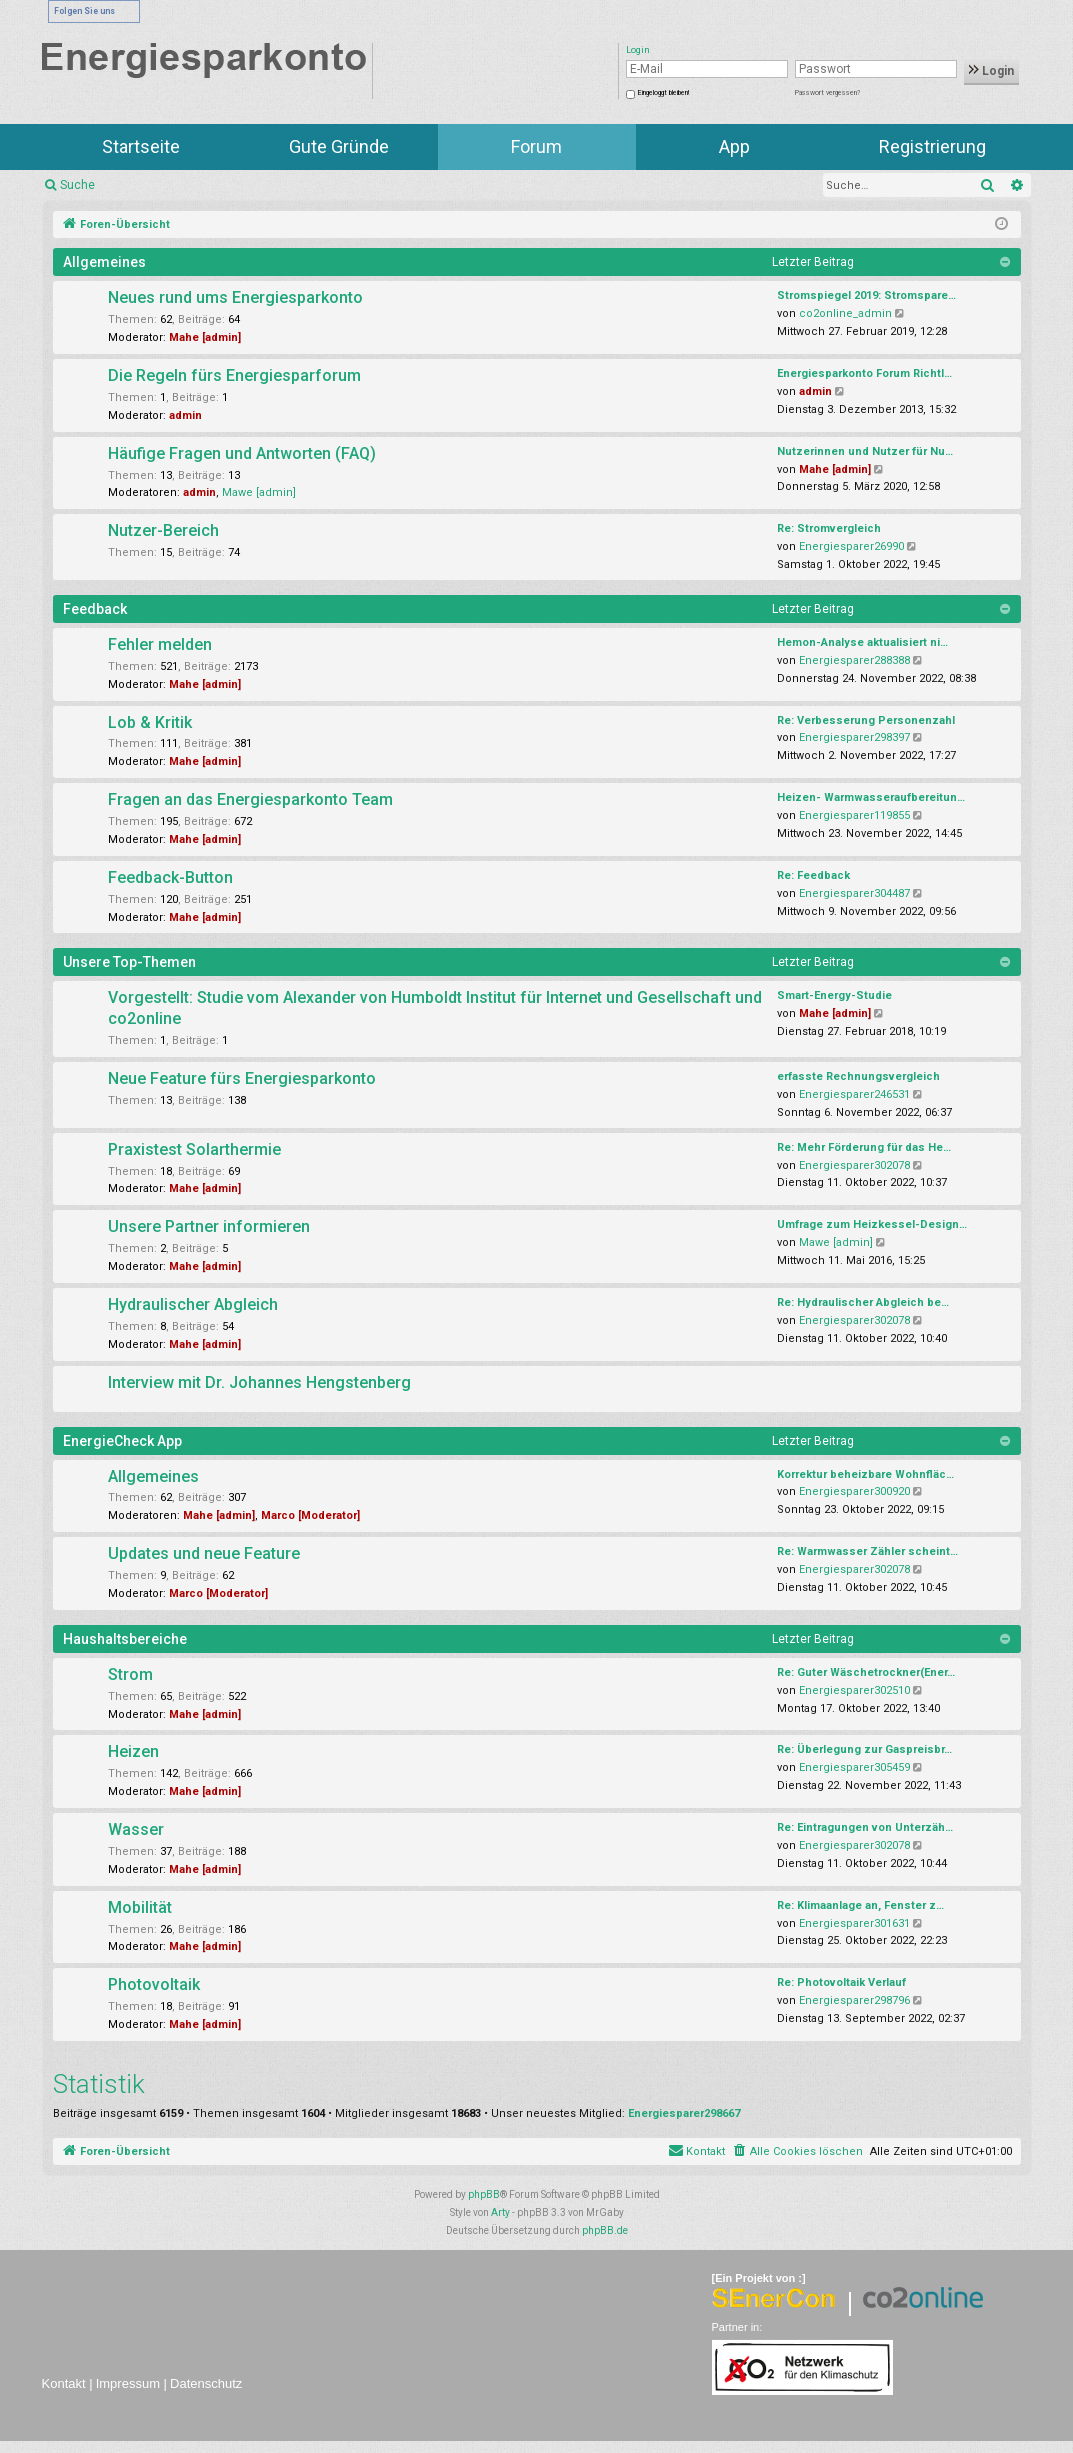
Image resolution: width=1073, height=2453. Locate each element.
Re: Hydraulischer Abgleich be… (863, 1302)
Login (991, 71)
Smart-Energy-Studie (834, 995)
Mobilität (140, 1907)
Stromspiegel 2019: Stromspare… (866, 295)
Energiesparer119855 (854, 815)
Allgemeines (104, 262)
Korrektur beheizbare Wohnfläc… (865, 1474)
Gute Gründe (339, 146)
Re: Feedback (813, 875)
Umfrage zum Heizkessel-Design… (872, 1224)
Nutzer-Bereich (163, 530)
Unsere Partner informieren (209, 1226)
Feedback (95, 609)
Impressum (128, 2383)
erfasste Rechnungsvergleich (858, 1076)
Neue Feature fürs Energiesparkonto (242, 1078)
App (734, 146)
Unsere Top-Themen (129, 962)
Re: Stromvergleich (829, 528)
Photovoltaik (154, 1984)
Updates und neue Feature (204, 1553)
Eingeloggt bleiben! (663, 93)
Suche (77, 185)
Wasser (136, 1829)
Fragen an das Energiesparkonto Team (250, 799)
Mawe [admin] (259, 492)
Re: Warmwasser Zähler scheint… (867, 1551)
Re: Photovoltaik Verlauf (841, 1982)
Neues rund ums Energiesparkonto (235, 297)
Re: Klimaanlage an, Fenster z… (860, 1905)
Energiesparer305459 (854, 1767)
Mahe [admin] (205, 337)
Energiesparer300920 (854, 1491)
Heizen (133, 1751)
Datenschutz (206, 2383)
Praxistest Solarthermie (194, 1149)
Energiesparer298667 (684, 2113)
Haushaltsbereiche (125, 1639)
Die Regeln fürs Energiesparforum (234, 375)
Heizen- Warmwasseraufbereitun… (871, 797)
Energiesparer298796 (854, 2000)
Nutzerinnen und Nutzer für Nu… (865, 451)
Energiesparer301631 (854, 1923)
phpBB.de (605, 2230)
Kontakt (64, 2383)
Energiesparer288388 (854, 660)
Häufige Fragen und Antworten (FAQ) (242, 453)
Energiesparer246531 (854, 1094)
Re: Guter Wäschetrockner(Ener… (866, 1672)
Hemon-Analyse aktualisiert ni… (862, 642)
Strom (130, 1674)
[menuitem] (797, 2152)
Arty (500, 2212)
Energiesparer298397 (854, 737)
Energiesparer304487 (854, 893)
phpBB (484, 2194)
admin (185, 415)
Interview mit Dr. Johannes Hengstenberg (259, 1382)
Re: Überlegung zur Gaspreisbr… (864, 1749)
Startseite (141, 146)
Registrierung (932, 146)
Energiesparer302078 (854, 1165)
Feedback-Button (170, 877)
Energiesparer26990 (851, 546)
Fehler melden (160, 644)
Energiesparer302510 (854, 1690)
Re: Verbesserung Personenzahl (866, 720)
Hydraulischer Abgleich (193, 1304)
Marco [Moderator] (310, 1515)
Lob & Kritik (150, 722)
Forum (536, 146)
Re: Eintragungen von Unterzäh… (865, 1827)
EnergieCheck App (122, 1441)
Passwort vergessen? (827, 93)
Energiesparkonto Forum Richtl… (864, 373)
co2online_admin (845, 313)
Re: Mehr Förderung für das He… (864, 1147)
